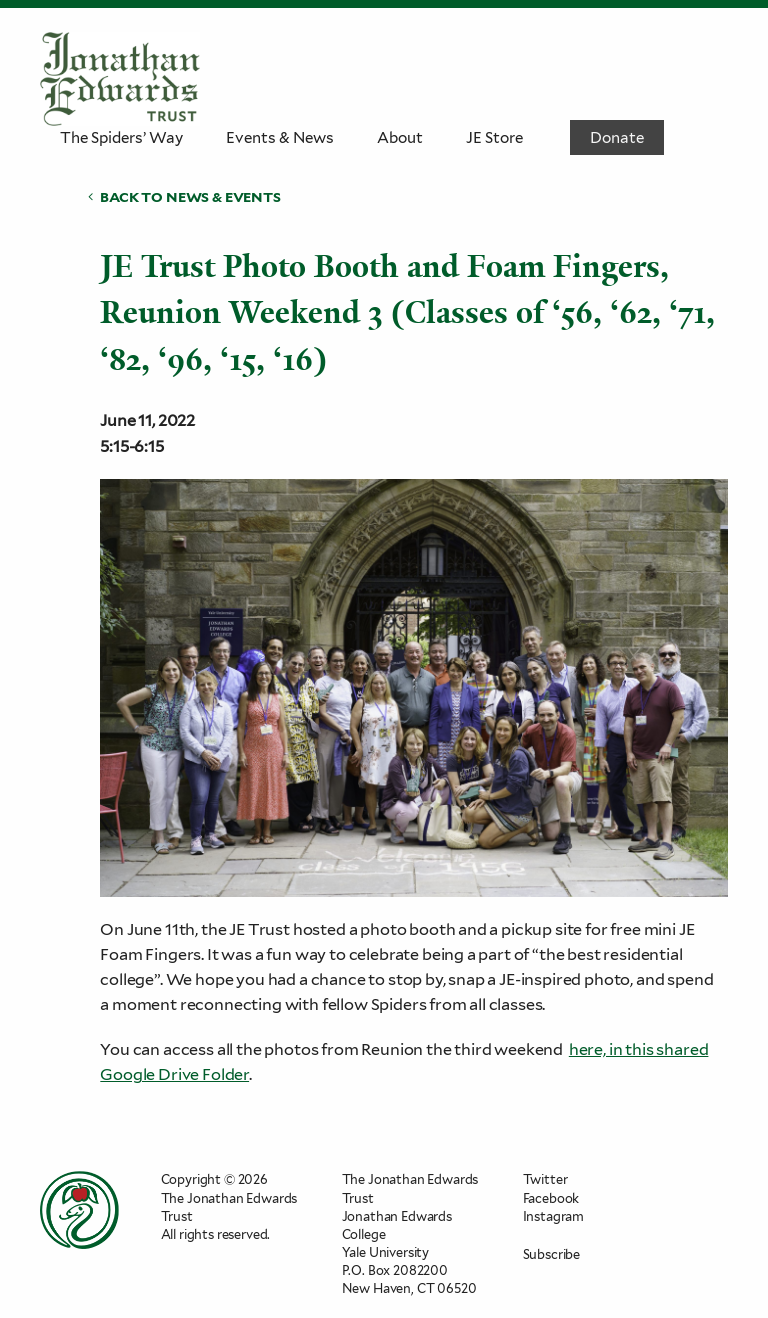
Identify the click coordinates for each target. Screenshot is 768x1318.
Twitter (545, 1179)
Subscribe (551, 1254)
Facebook (551, 1198)
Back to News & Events (190, 197)
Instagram (553, 1216)
